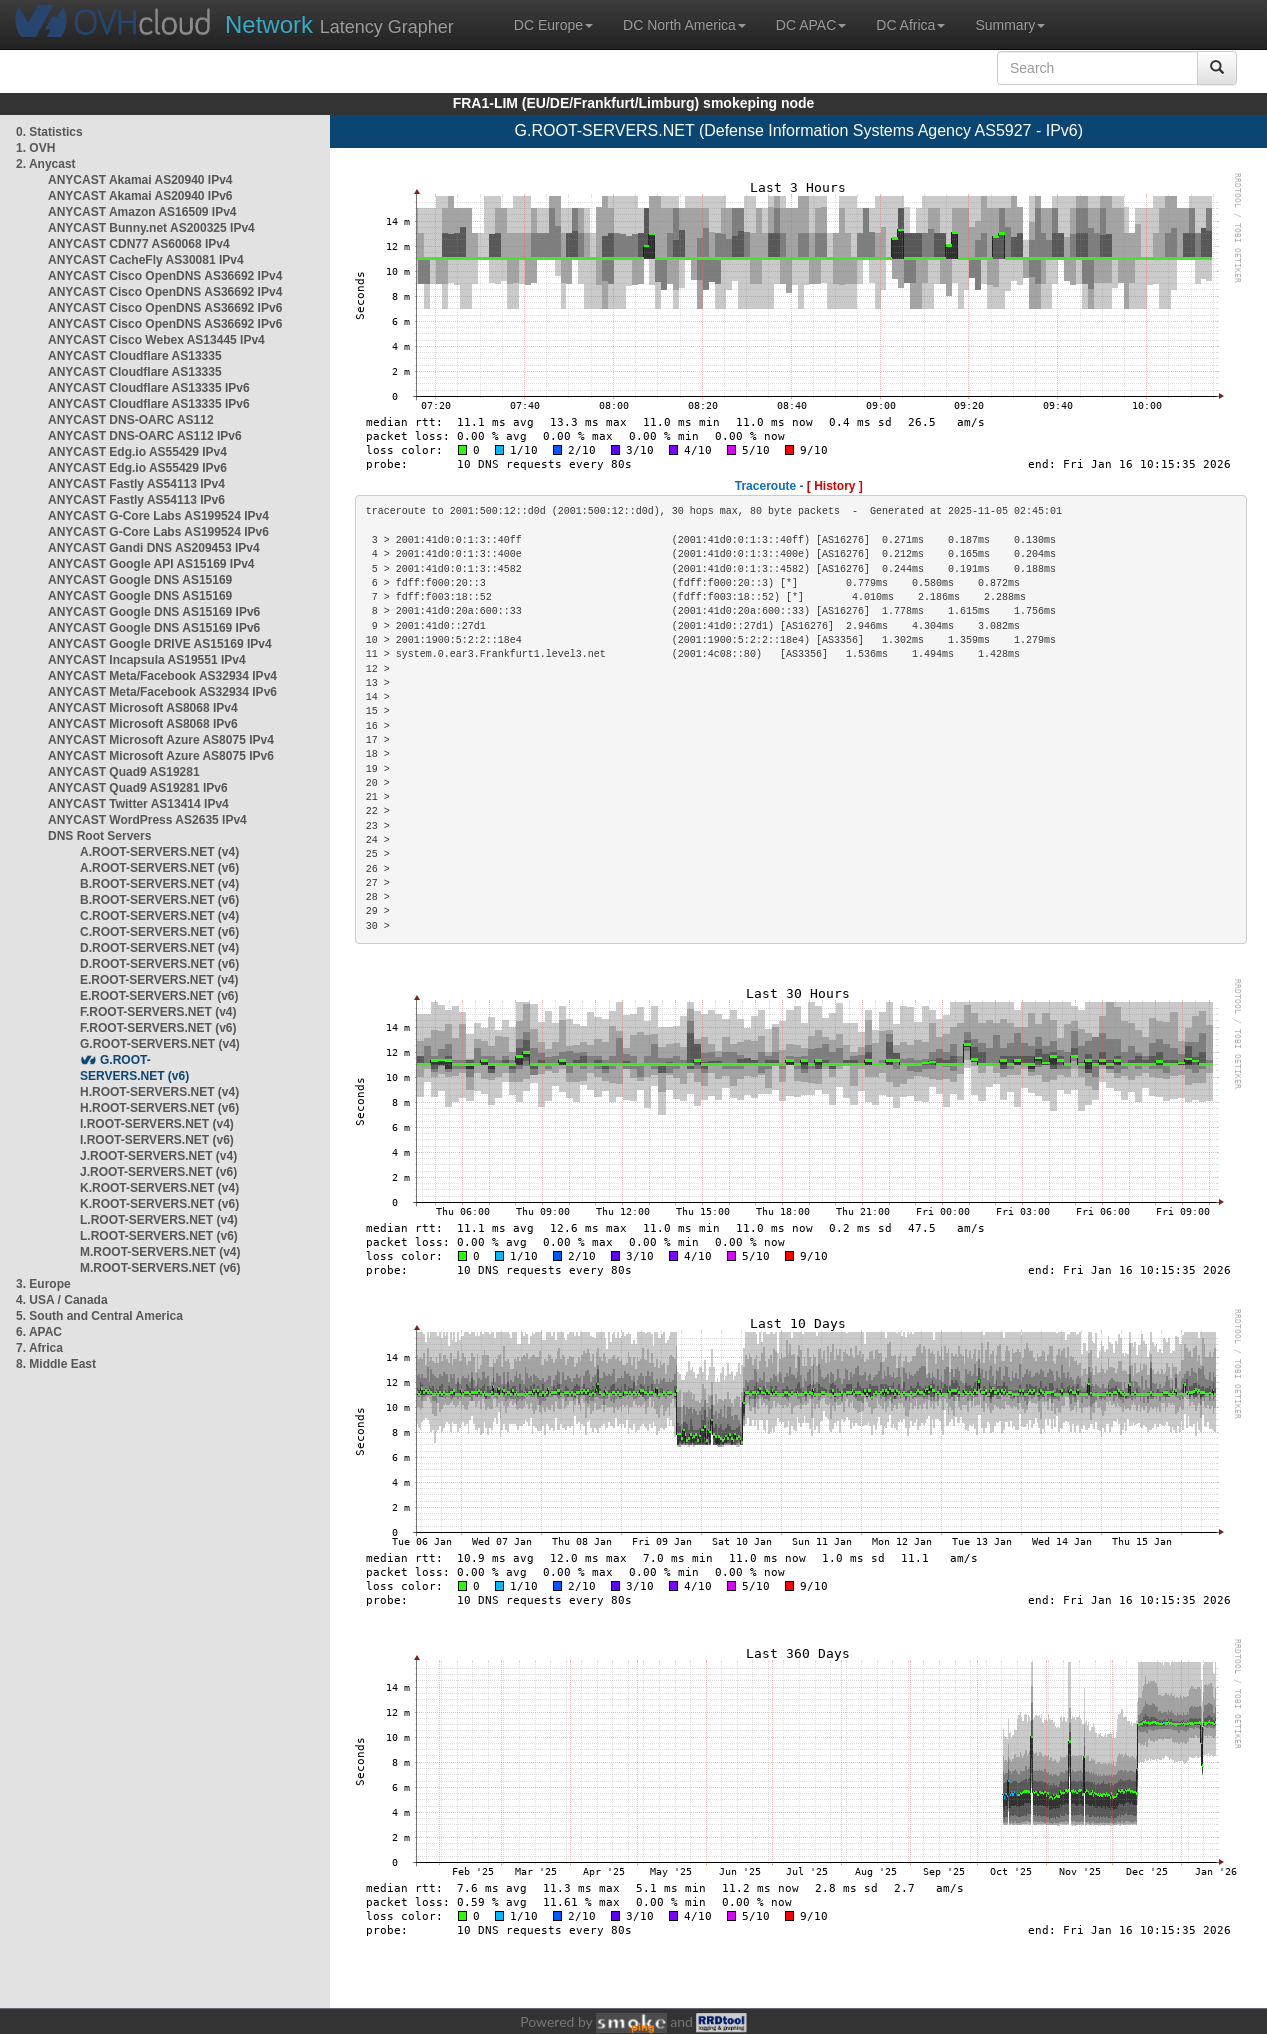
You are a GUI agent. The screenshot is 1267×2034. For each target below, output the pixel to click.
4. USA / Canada (62, 1300)
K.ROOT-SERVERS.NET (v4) (159, 1188)
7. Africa (39, 1348)
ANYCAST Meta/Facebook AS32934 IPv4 (162, 676)
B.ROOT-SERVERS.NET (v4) (159, 884)
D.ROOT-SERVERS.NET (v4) (159, 948)
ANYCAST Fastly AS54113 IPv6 (136, 500)
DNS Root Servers (99, 836)
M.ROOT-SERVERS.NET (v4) (160, 1252)
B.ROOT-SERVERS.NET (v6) (159, 900)
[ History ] (835, 486)
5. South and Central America (99, 1316)
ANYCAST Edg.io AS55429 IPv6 (137, 468)
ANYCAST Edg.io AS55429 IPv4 (137, 452)
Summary (1010, 25)
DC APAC (811, 25)
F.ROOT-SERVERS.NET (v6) (158, 1028)
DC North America (684, 25)
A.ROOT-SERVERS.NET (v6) (159, 868)
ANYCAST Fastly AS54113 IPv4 (136, 484)
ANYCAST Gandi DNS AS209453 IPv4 (154, 548)
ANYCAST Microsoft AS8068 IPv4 (143, 708)
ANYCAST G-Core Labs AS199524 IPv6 (158, 532)
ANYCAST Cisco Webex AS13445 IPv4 (156, 340)
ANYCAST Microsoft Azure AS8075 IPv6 (161, 756)
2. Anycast (46, 164)
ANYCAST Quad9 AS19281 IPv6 (138, 788)
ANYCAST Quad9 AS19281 (124, 772)
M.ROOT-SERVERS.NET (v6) (160, 1268)
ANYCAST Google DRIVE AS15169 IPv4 (160, 644)
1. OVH (35, 148)
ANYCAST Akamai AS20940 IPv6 (140, 196)
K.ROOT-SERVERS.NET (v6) (159, 1204)
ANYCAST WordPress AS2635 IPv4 (147, 820)
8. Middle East (56, 1364)
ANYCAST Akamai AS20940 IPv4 (140, 180)
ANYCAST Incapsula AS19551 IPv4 (147, 660)
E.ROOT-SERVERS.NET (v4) (159, 980)
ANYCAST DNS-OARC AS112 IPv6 (145, 436)
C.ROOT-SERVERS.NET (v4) (159, 916)
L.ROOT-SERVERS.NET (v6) (159, 1236)
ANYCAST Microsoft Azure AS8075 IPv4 (161, 740)
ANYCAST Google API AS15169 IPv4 (151, 564)
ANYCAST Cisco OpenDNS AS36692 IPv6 (165, 308)
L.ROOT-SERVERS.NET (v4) (159, 1220)
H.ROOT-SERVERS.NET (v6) (159, 1108)
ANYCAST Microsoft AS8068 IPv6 (143, 724)
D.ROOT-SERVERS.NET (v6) (159, 964)
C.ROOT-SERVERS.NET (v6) (159, 932)
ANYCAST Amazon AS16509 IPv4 (142, 212)
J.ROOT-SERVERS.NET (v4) (158, 1156)
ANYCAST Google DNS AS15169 (140, 580)
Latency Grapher (339, 24)
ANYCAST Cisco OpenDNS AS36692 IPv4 (165, 276)
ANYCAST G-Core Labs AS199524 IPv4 (158, 516)
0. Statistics (49, 132)
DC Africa (910, 25)
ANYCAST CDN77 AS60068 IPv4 (139, 244)
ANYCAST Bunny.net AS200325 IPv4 (151, 228)
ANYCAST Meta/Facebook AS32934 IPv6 (162, 692)
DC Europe (553, 25)
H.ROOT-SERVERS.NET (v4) (159, 1092)
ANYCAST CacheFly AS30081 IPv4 (146, 260)
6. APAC (39, 1332)
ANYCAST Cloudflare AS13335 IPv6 (149, 388)
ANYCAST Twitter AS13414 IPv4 (138, 804)
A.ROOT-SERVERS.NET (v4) (159, 852)
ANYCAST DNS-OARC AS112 (131, 420)
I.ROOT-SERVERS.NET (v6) (157, 1140)
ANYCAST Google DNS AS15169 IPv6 (154, 612)
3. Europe (43, 1284)
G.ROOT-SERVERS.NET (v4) (160, 1044)
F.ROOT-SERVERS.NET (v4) (158, 1012)
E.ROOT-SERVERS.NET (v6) (159, 996)
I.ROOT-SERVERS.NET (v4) (157, 1124)
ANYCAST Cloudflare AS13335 (135, 356)
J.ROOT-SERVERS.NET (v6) (158, 1172)
